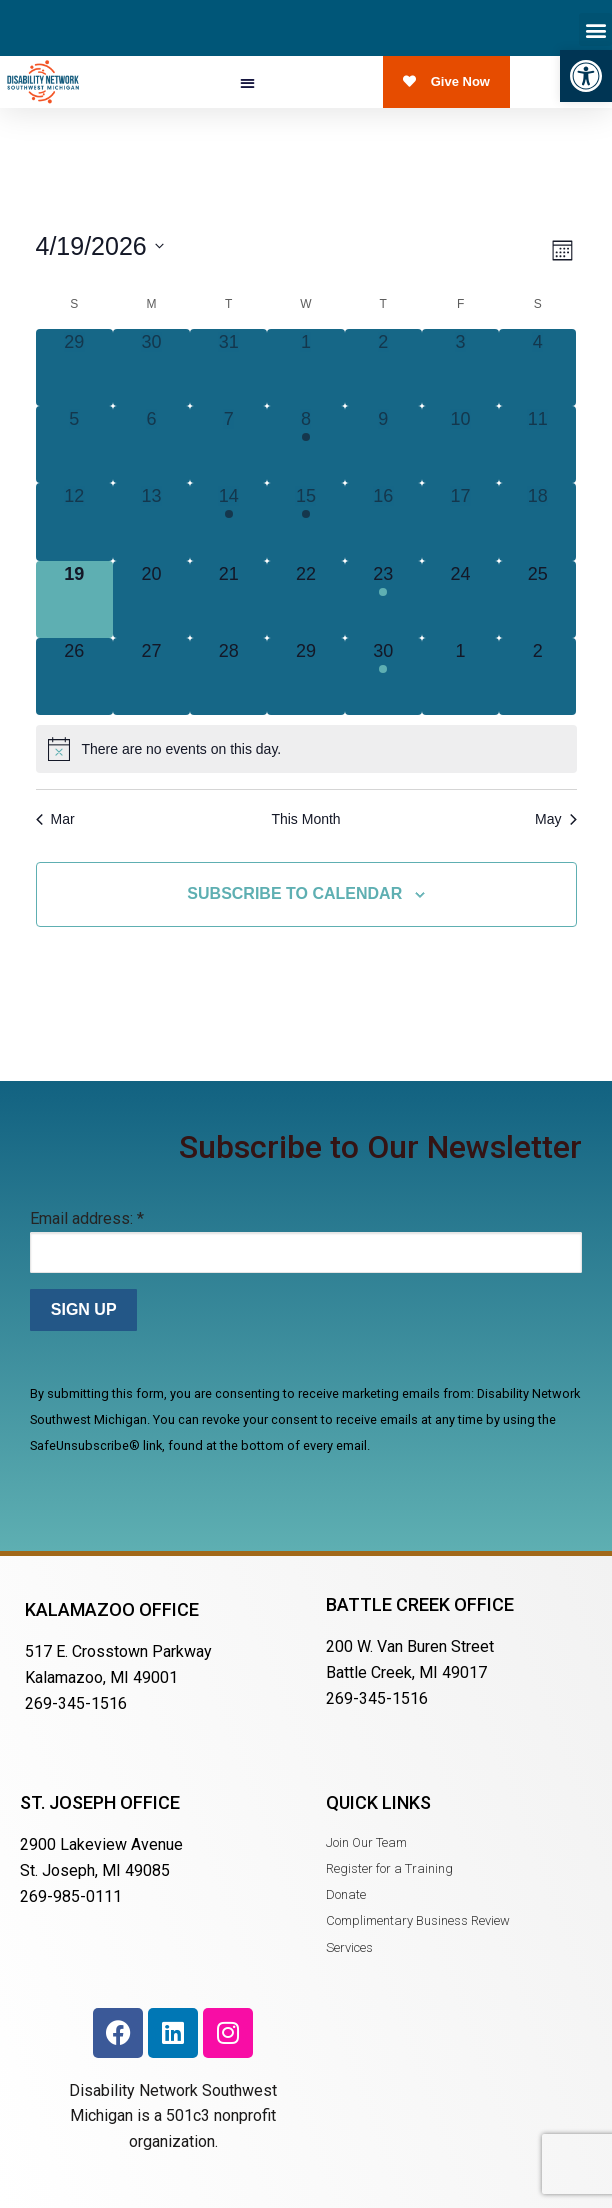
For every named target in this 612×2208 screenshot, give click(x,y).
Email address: (87, 1218)
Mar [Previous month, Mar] (55, 819)
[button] (586, 76)
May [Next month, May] (555, 819)
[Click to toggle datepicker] (100, 246)
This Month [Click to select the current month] (305, 819)
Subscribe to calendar (294, 893)
